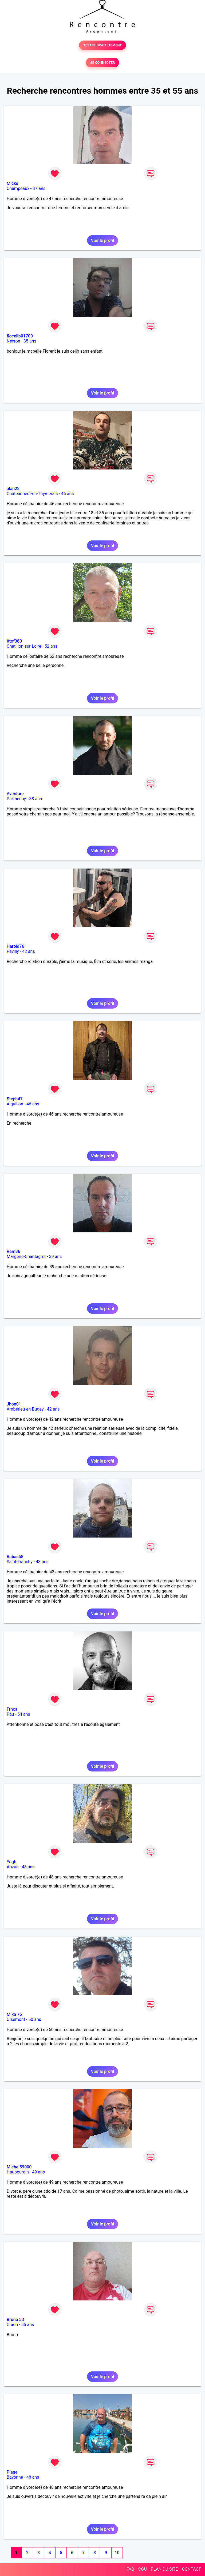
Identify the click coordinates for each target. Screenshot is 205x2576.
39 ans (55, 1256)
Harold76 (15, 946)
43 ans (42, 1561)
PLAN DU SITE (164, 2569)
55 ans (27, 2324)
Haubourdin (18, 2172)
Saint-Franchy (20, 1561)
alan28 (13, 488)
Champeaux (18, 188)
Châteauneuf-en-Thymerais (32, 493)
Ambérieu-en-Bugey (25, 1409)
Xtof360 (14, 641)
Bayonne (15, 2477)
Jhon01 (14, 1404)
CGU (142, 2569)
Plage (12, 2472)
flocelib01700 (20, 336)
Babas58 (15, 1556)
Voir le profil (102, 240)
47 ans (39, 188)
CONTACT (191, 2569)
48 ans (28, 1866)
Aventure (15, 793)
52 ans (51, 646)
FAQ (130, 2569)
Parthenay (16, 798)
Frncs (12, 1709)
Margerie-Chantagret (26, 1256)
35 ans (29, 341)
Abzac (12, 1866)
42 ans (28, 951)
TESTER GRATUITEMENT (102, 45)
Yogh (11, 1861)
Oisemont (16, 2019)
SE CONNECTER (102, 63)
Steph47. (15, 1098)
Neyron (13, 341)
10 (117, 2552)
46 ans (67, 493)
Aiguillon (15, 1103)
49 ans (38, 2172)
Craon (12, 2324)
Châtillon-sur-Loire (24, 646)
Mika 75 (14, 2014)
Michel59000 (19, 2166)
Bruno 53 (15, 2319)
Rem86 (13, 1251)
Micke (12, 183)
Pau (10, 1714)
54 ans (23, 1714)
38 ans (35, 798)
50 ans (34, 2019)
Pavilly (13, 951)
